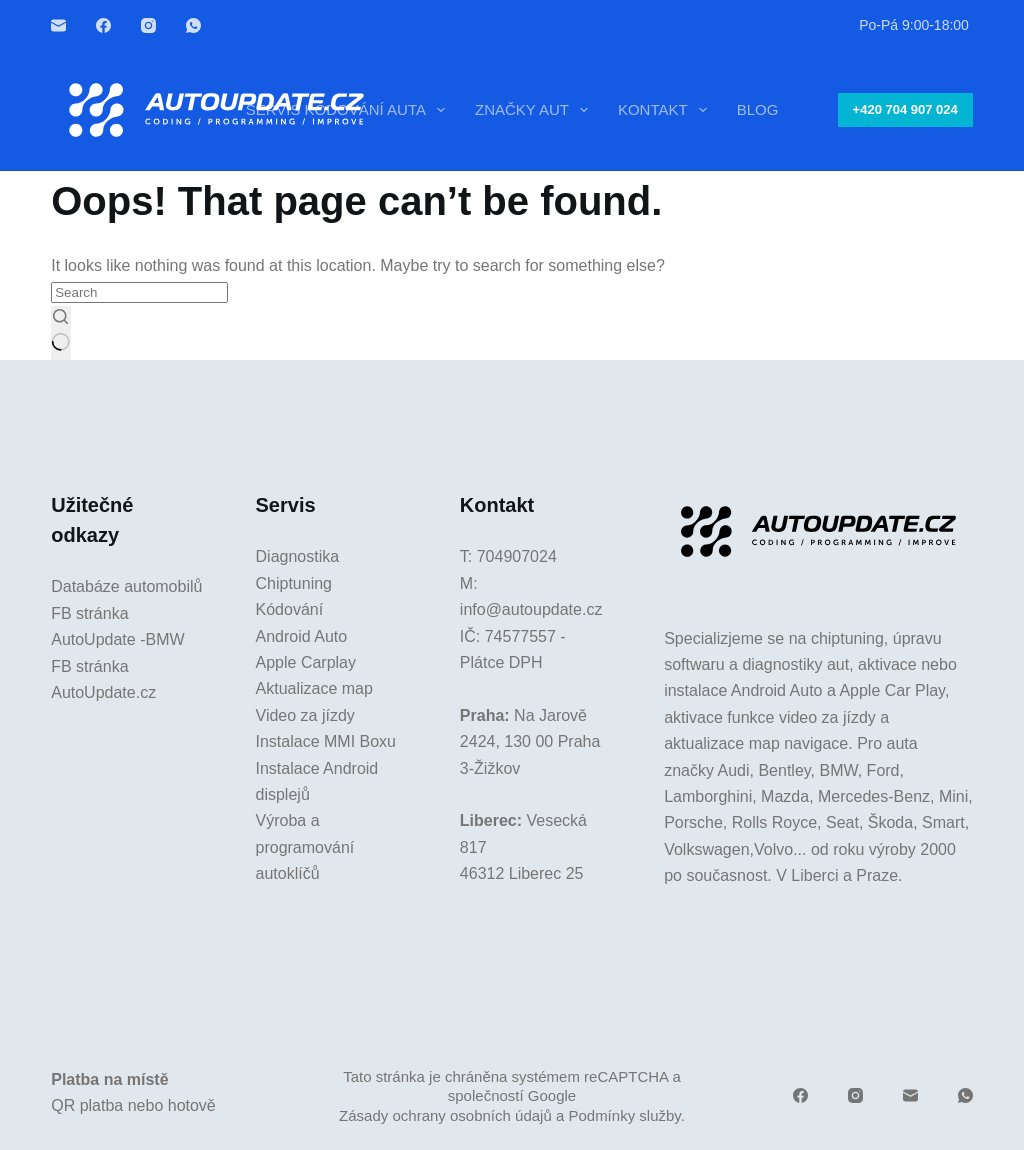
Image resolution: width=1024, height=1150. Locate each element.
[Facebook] (103, 25)
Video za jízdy (305, 715)
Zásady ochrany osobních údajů (445, 1115)
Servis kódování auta (349, 110)
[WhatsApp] (193, 25)
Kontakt (666, 110)
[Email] (58, 25)
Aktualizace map (314, 688)
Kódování (290, 609)
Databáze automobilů (126, 586)
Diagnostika (298, 556)
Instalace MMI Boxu (326, 741)
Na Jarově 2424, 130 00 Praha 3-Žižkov (530, 742)
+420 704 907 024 (905, 109)
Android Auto (302, 636)
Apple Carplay (306, 662)
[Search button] (60, 333)
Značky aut (535, 110)
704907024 (517, 556)
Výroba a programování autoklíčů (305, 847)
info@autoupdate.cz (531, 609)
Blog (758, 109)
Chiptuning (294, 583)
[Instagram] (148, 25)
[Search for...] (139, 292)
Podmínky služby (624, 1115)
